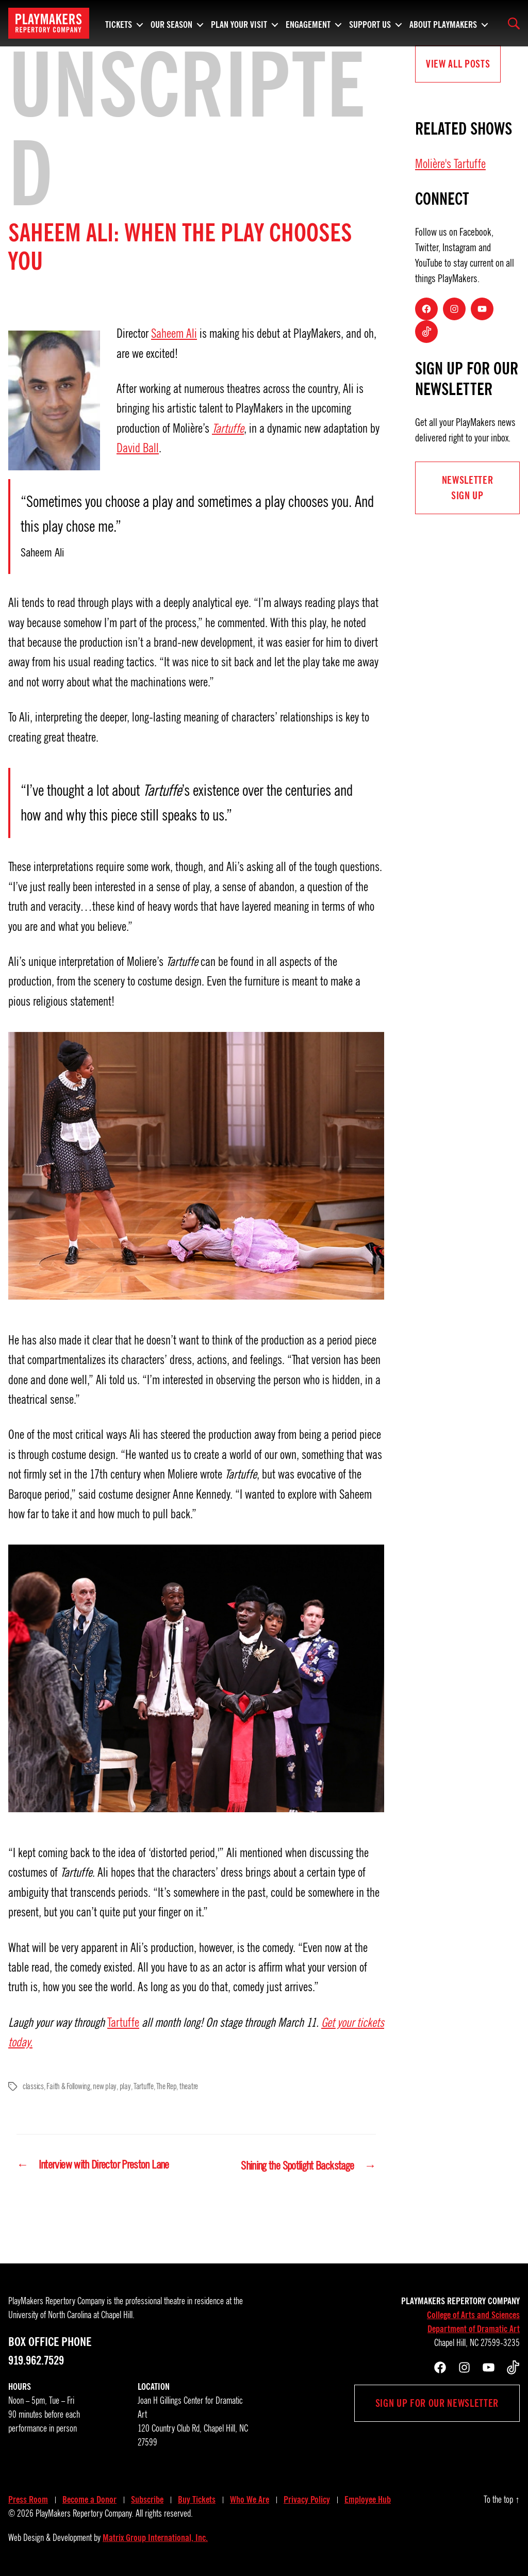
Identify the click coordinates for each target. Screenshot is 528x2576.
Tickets (118, 22)
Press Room (28, 2499)
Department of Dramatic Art (473, 2328)
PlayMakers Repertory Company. (85, 2513)
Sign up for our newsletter (437, 2402)
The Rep (165, 2086)
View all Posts (458, 64)
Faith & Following (68, 2086)
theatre (187, 2086)
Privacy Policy (307, 2499)
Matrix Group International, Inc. (155, 2537)
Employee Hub (367, 2499)
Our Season (171, 22)
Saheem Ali (174, 333)
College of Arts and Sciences (473, 2314)
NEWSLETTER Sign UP (467, 487)
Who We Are (249, 2499)
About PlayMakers (443, 22)
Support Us (370, 22)
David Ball (138, 448)
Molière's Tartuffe (450, 164)
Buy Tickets (197, 2499)
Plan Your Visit (239, 22)
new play (104, 2086)
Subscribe (147, 2499)
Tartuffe (228, 428)
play (124, 2086)
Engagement (308, 22)
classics (33, 2086)
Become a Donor (89, 2499)
